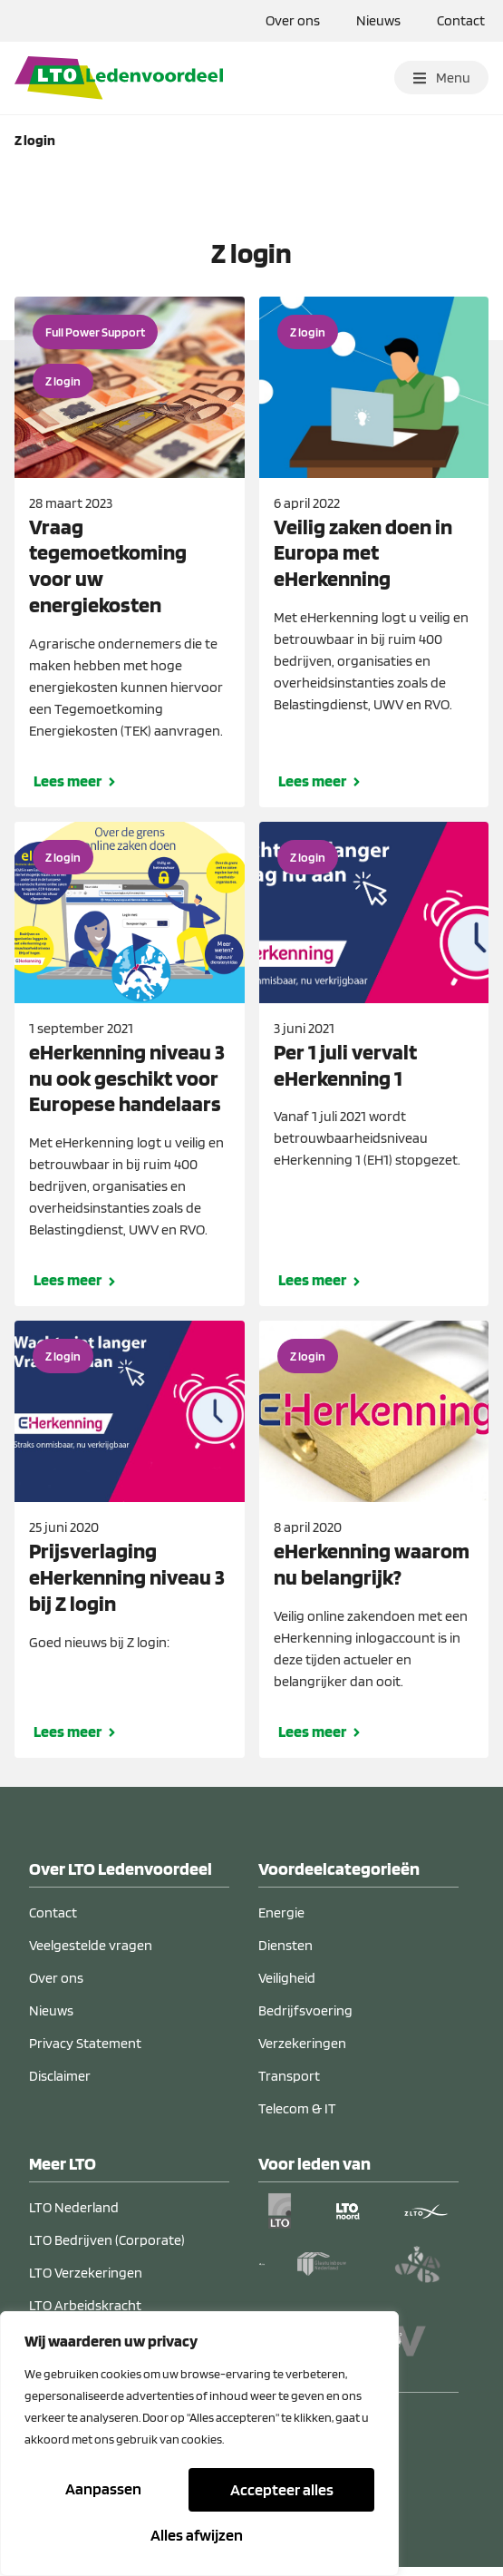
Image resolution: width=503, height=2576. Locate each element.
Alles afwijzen (279, 2491)
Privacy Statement (85, 2052)
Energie (281, 1921)
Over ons (293, 20)
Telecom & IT (297, 2117)
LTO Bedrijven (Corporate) (107, 2249)
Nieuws (378, 20)
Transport (289, 2084)
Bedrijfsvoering (305, 2019)
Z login (63, 390)
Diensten (285, 1954)
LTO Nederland (74, 2216)
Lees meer (68, 789)
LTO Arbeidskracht (85, 2314)
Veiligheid (286, 1986)
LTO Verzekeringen (85, 2281)
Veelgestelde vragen (90, 1954)
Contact (461, 20)
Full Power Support (95, 341)
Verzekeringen (302, 2052)
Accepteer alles (199, 2534)
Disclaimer (60, 2084)
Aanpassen (104, 2491)
